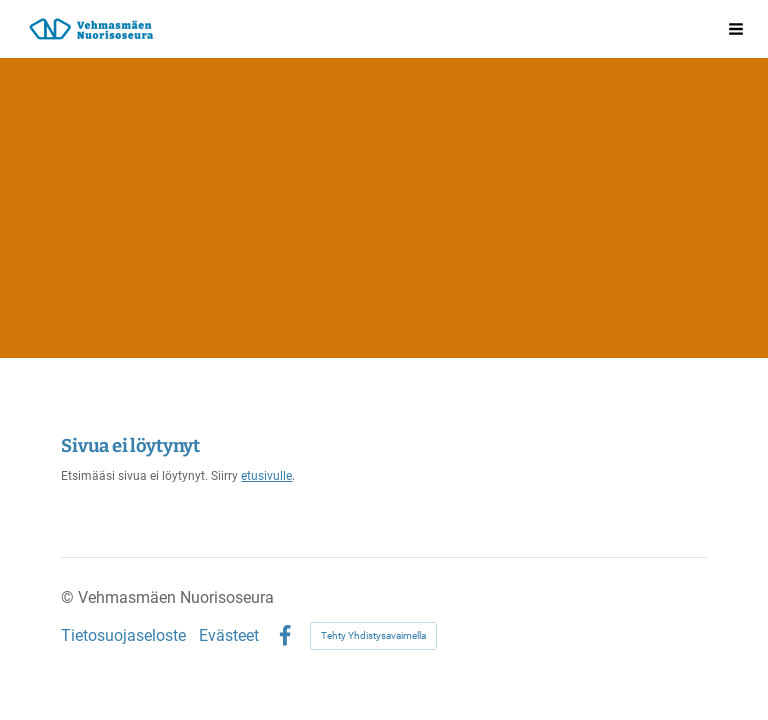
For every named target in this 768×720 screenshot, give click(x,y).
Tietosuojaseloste (123, 636)
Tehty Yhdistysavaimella (373, 635)
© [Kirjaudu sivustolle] (69, 597)
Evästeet (229, 636)
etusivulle (266, 476)
